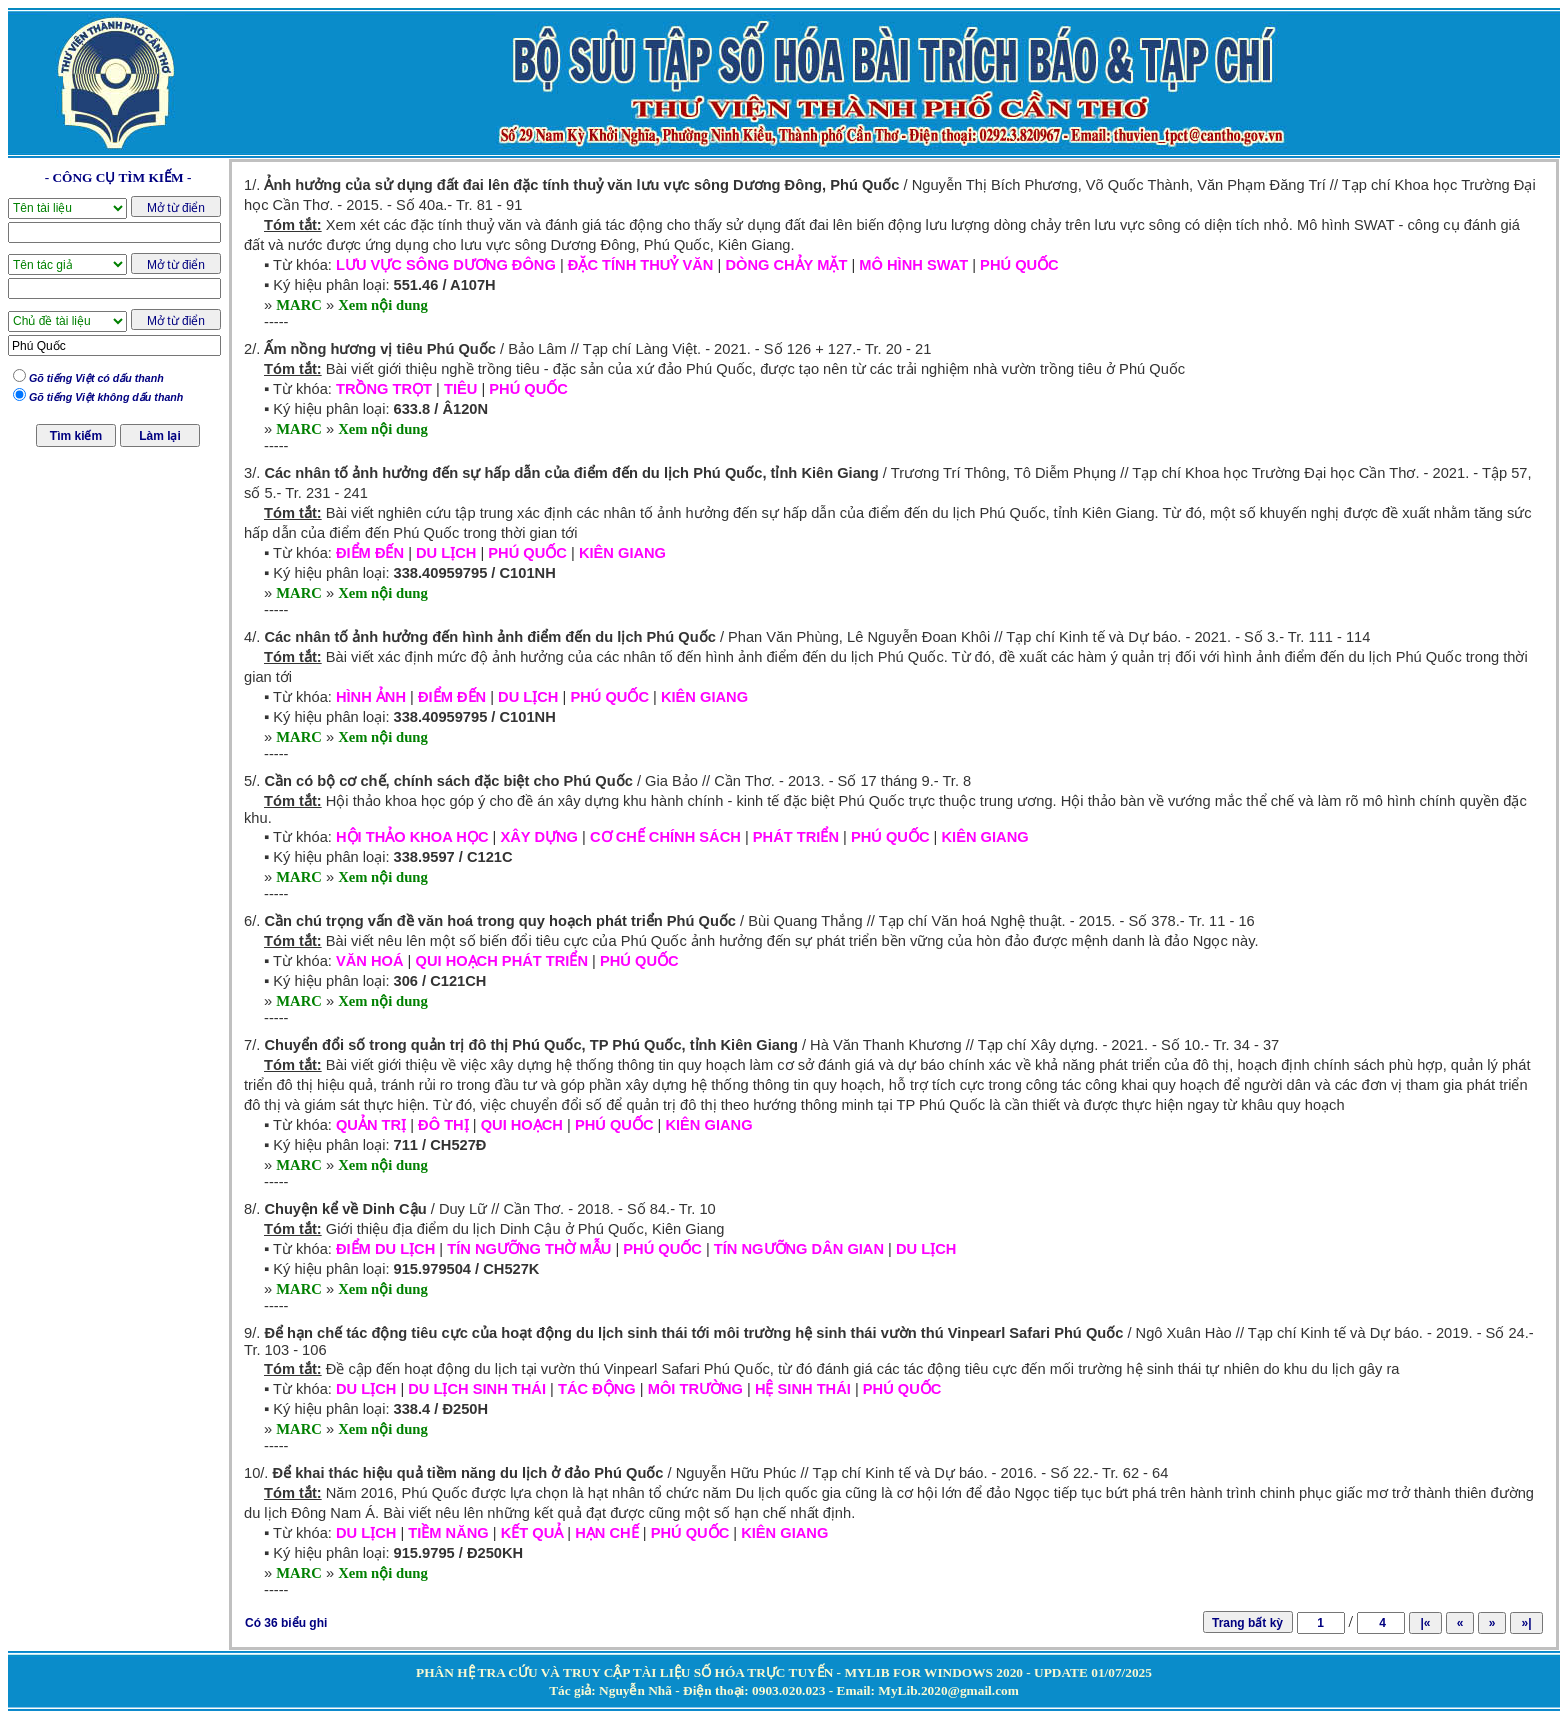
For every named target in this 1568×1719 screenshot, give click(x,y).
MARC (299, 305)
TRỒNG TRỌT (384, 389)
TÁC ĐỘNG (597, 1389)
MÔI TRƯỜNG (695, 1389)
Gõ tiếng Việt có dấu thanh (96, 378)
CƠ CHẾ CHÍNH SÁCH (665, 837)
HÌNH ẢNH (371, 697)
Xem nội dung (383, 305)
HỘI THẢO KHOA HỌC (412, 837)
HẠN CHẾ (606, 1533)
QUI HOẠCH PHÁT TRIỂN (502, 961)
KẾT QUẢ (532, 1533)
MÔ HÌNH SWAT (913, 265)
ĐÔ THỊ (443, 1125)
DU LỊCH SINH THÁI (477, 1389)
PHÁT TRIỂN (796, 837)
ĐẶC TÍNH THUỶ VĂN (641, 265)
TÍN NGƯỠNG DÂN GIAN (799, 1249)
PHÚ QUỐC (1019, 265)
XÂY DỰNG (540, 837)
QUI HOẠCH (522, 1125)
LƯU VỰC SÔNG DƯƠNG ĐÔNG (446, 265)
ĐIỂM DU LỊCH (385, 1249)
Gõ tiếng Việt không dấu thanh (106, 397)
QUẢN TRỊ (371, 1125)
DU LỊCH (446, 553)
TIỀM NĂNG (448, 1533)
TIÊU (460, 389)
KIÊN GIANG (622, 553)
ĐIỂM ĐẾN (370, 553)
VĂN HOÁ (370, 961)
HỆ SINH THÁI (803, 1389)
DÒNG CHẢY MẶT (786, 265)
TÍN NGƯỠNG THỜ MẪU (529, 1249)
